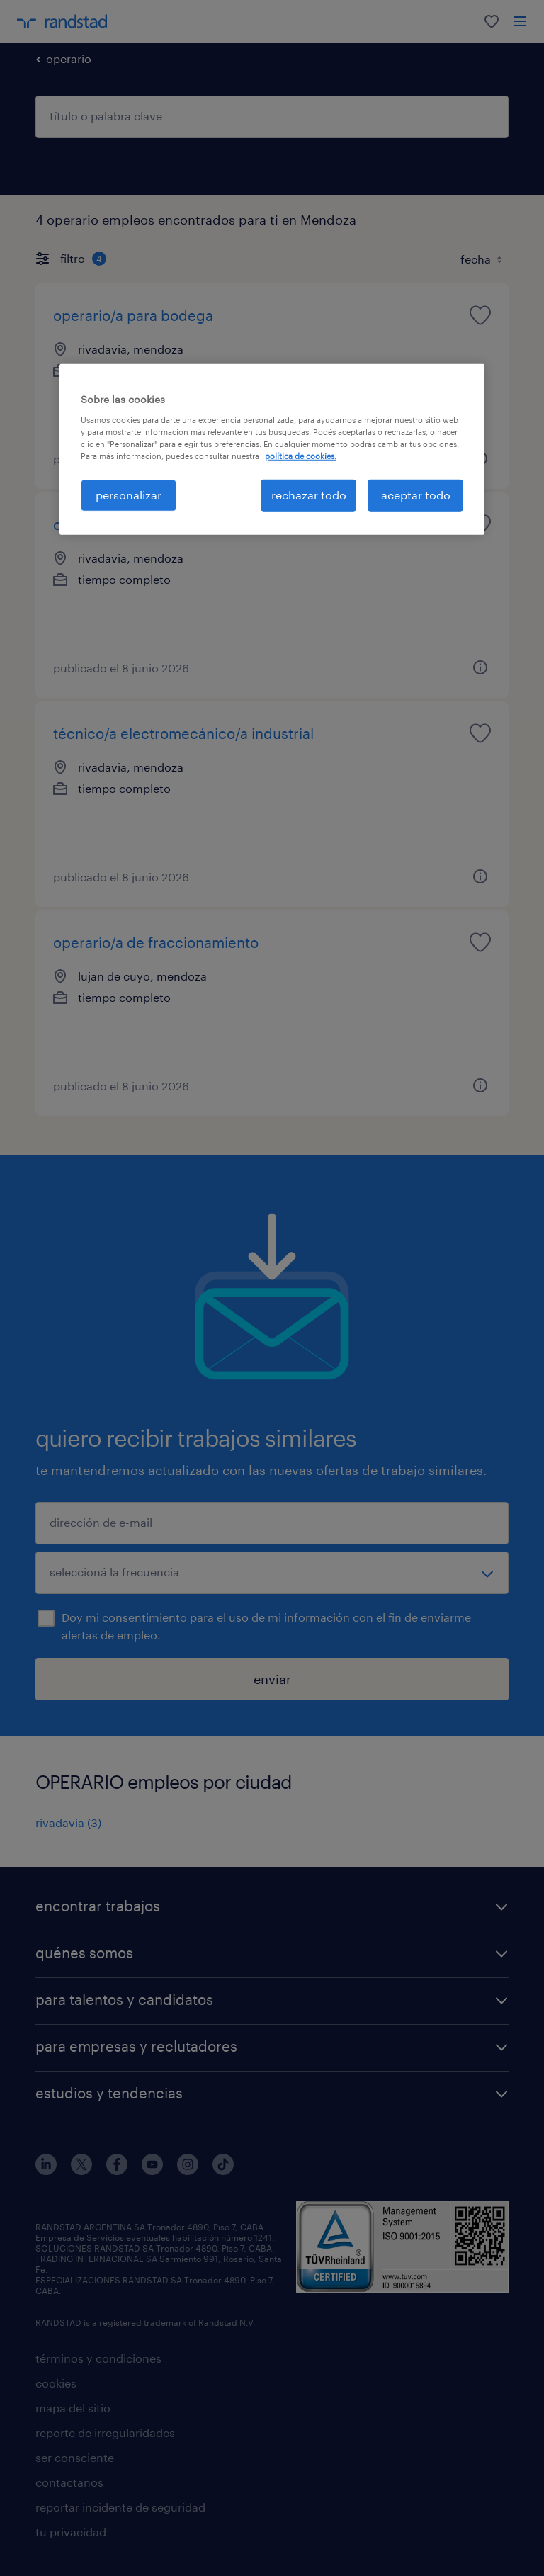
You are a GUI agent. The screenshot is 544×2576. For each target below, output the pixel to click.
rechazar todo (308, 495)
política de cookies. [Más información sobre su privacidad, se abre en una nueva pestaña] (300, 456)
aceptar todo (415, 495)
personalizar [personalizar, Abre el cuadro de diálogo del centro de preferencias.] (129, 495)
